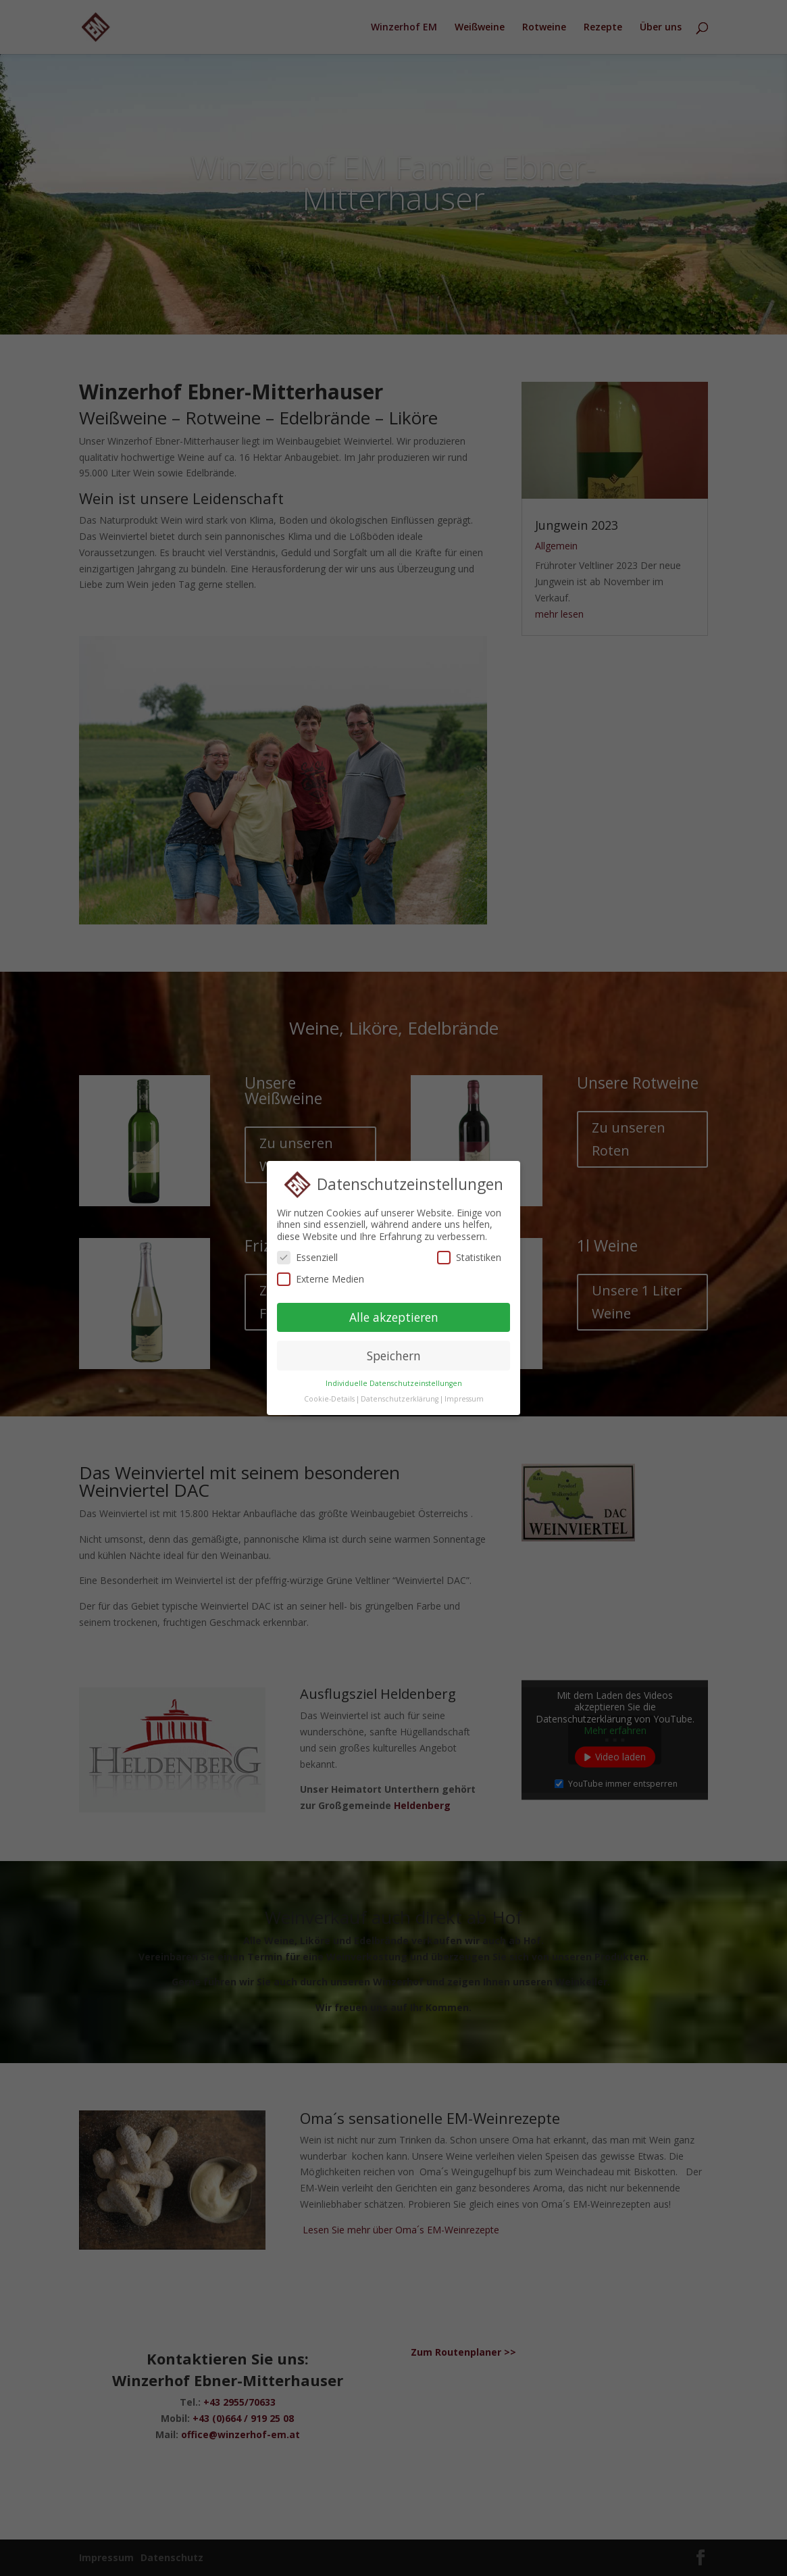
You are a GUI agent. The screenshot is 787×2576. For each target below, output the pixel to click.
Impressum (464, 1394)
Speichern (394, 1350)
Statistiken (469, 1252)
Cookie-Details (329, 1394)
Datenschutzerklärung (399, 1394)
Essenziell (307, 1252)
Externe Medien (320, 1273)
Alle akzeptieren (393, 1312)
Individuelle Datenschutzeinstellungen (394, 1378)
